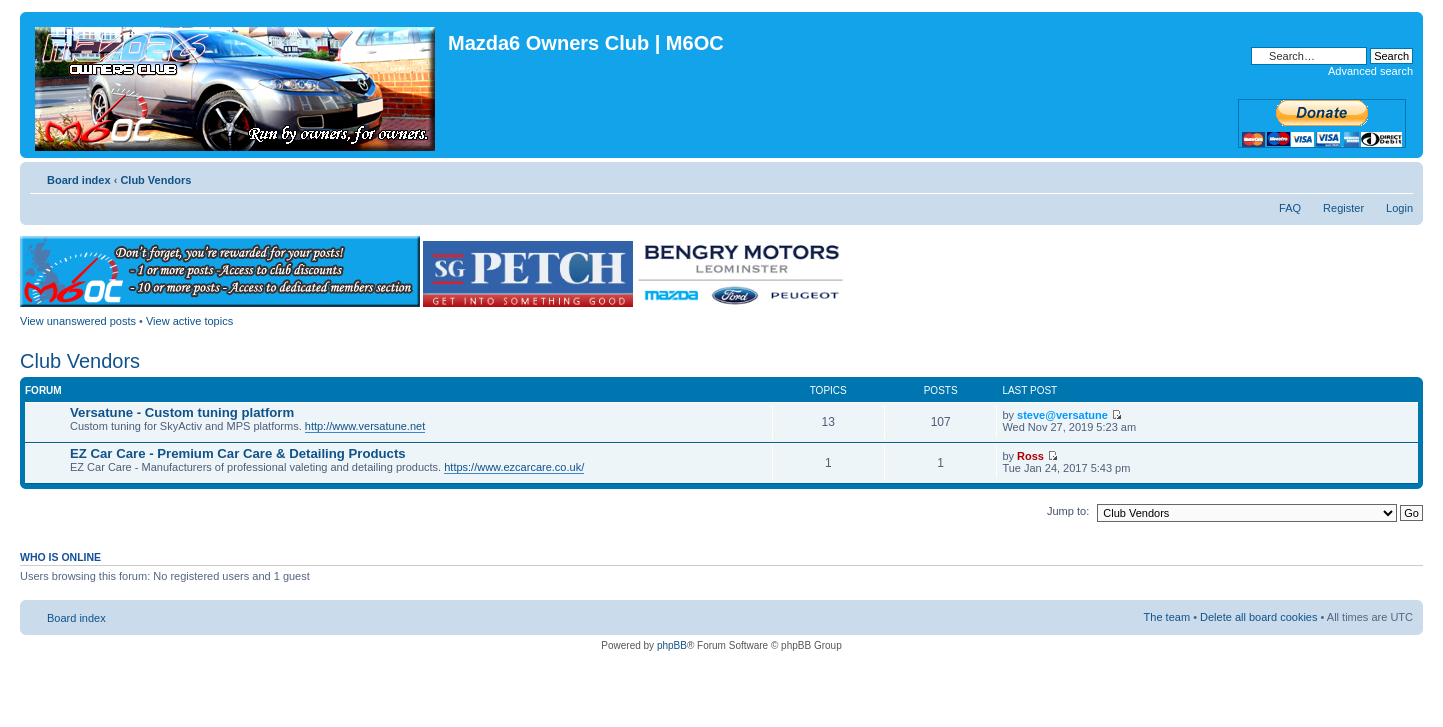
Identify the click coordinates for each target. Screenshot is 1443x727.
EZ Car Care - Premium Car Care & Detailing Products (238, 453)
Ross (1030, 456)
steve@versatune (1062, 415)
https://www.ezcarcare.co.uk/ (514, 467)
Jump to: (1068, 511)
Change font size (1398, 176)
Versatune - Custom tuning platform (182, 412)
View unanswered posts (78, 321)
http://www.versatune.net (365, 426)
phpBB (672, 645)
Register (1343, 208)
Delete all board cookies (1258, 617)
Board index (79, 180)
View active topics (189, 321)
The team (1167, 617)
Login (1399, 208)
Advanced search (1370, 71)
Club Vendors (155, 180)
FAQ (1290, 208)
